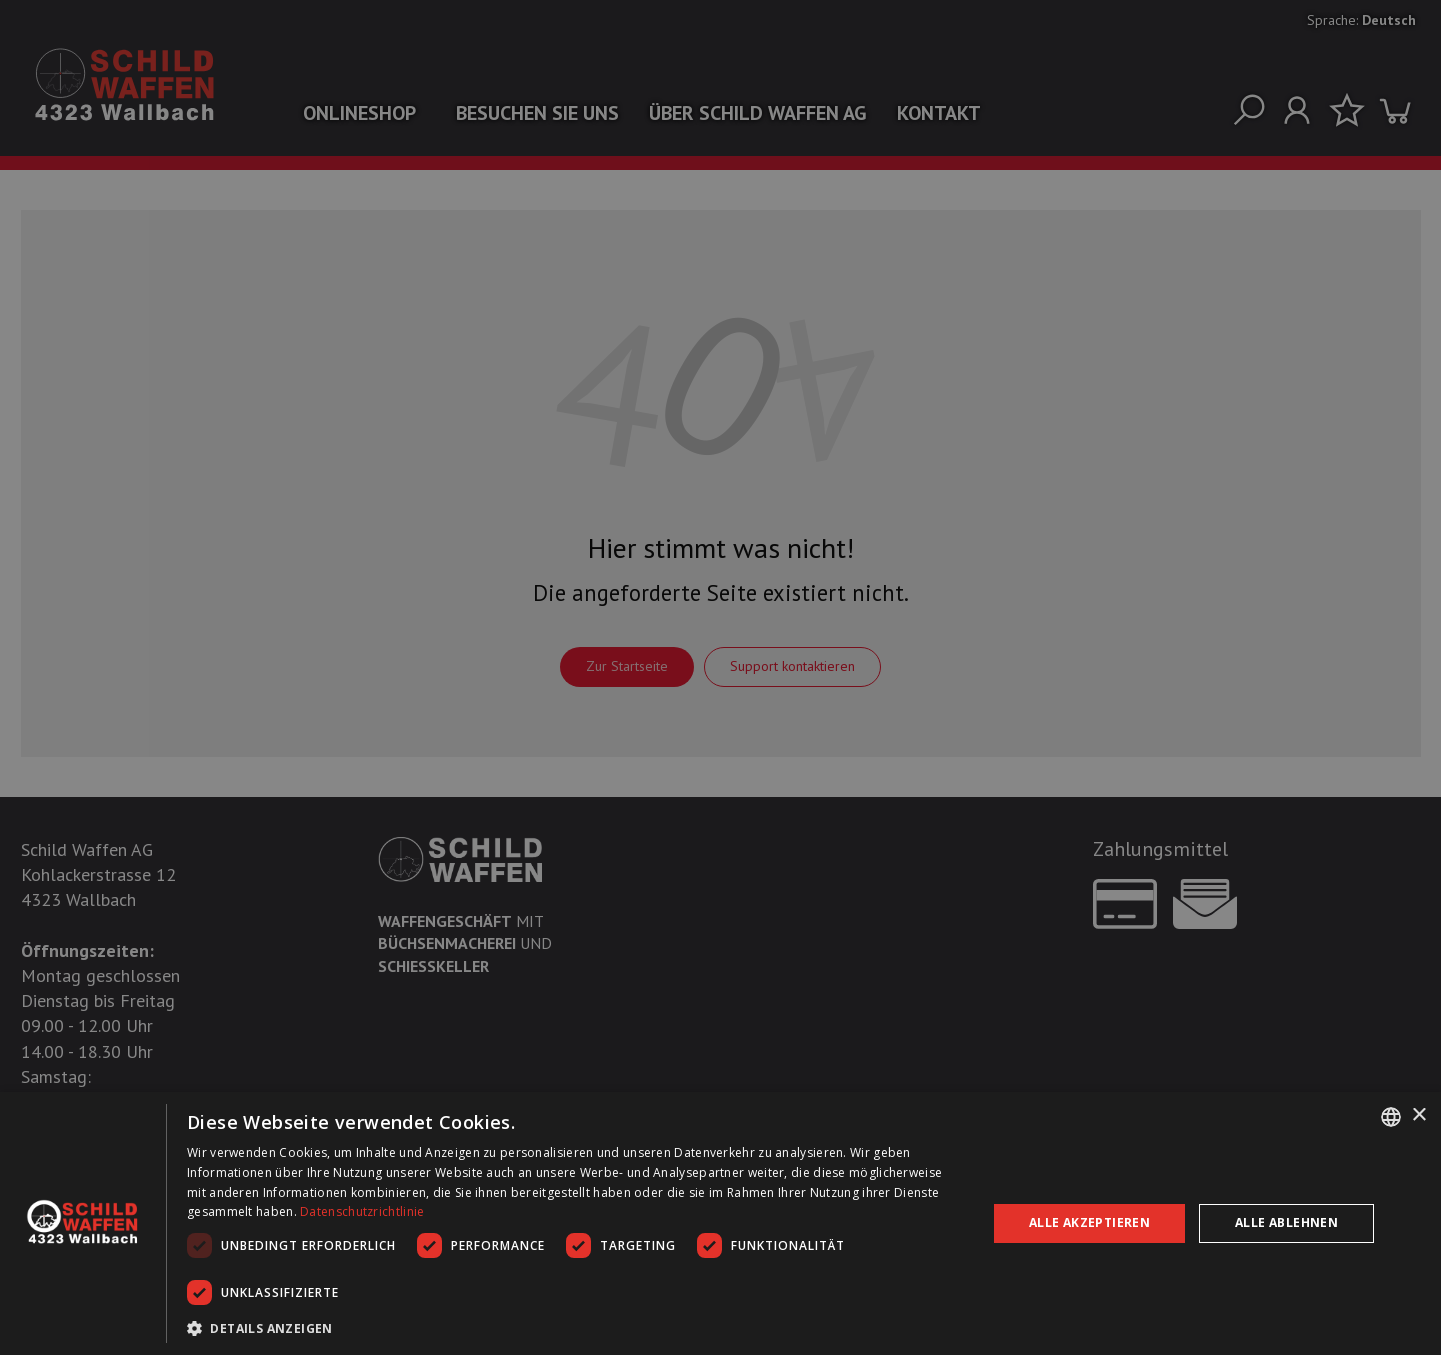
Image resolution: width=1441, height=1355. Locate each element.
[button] (575, 1328)
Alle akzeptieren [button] (1089, 1222)
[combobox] (1391, 1117)
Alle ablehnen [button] (1286, 1222)
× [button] (1418, 1115)
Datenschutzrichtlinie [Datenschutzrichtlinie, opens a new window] (362, 1211)
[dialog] (720, 1223)
